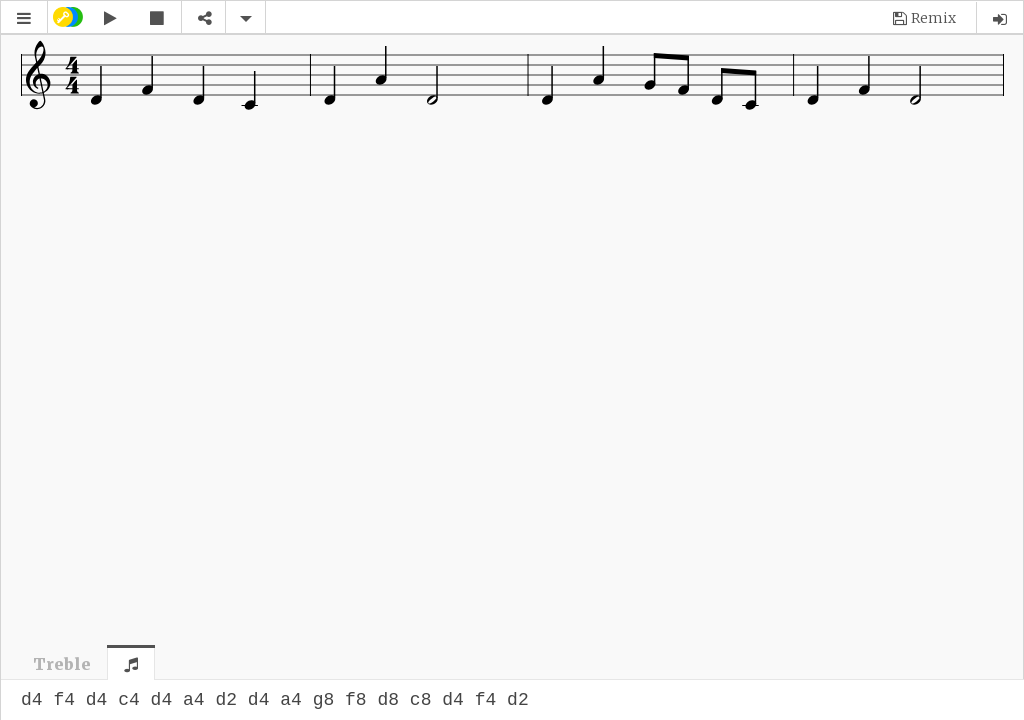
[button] (24, 18)
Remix (933, 18)
